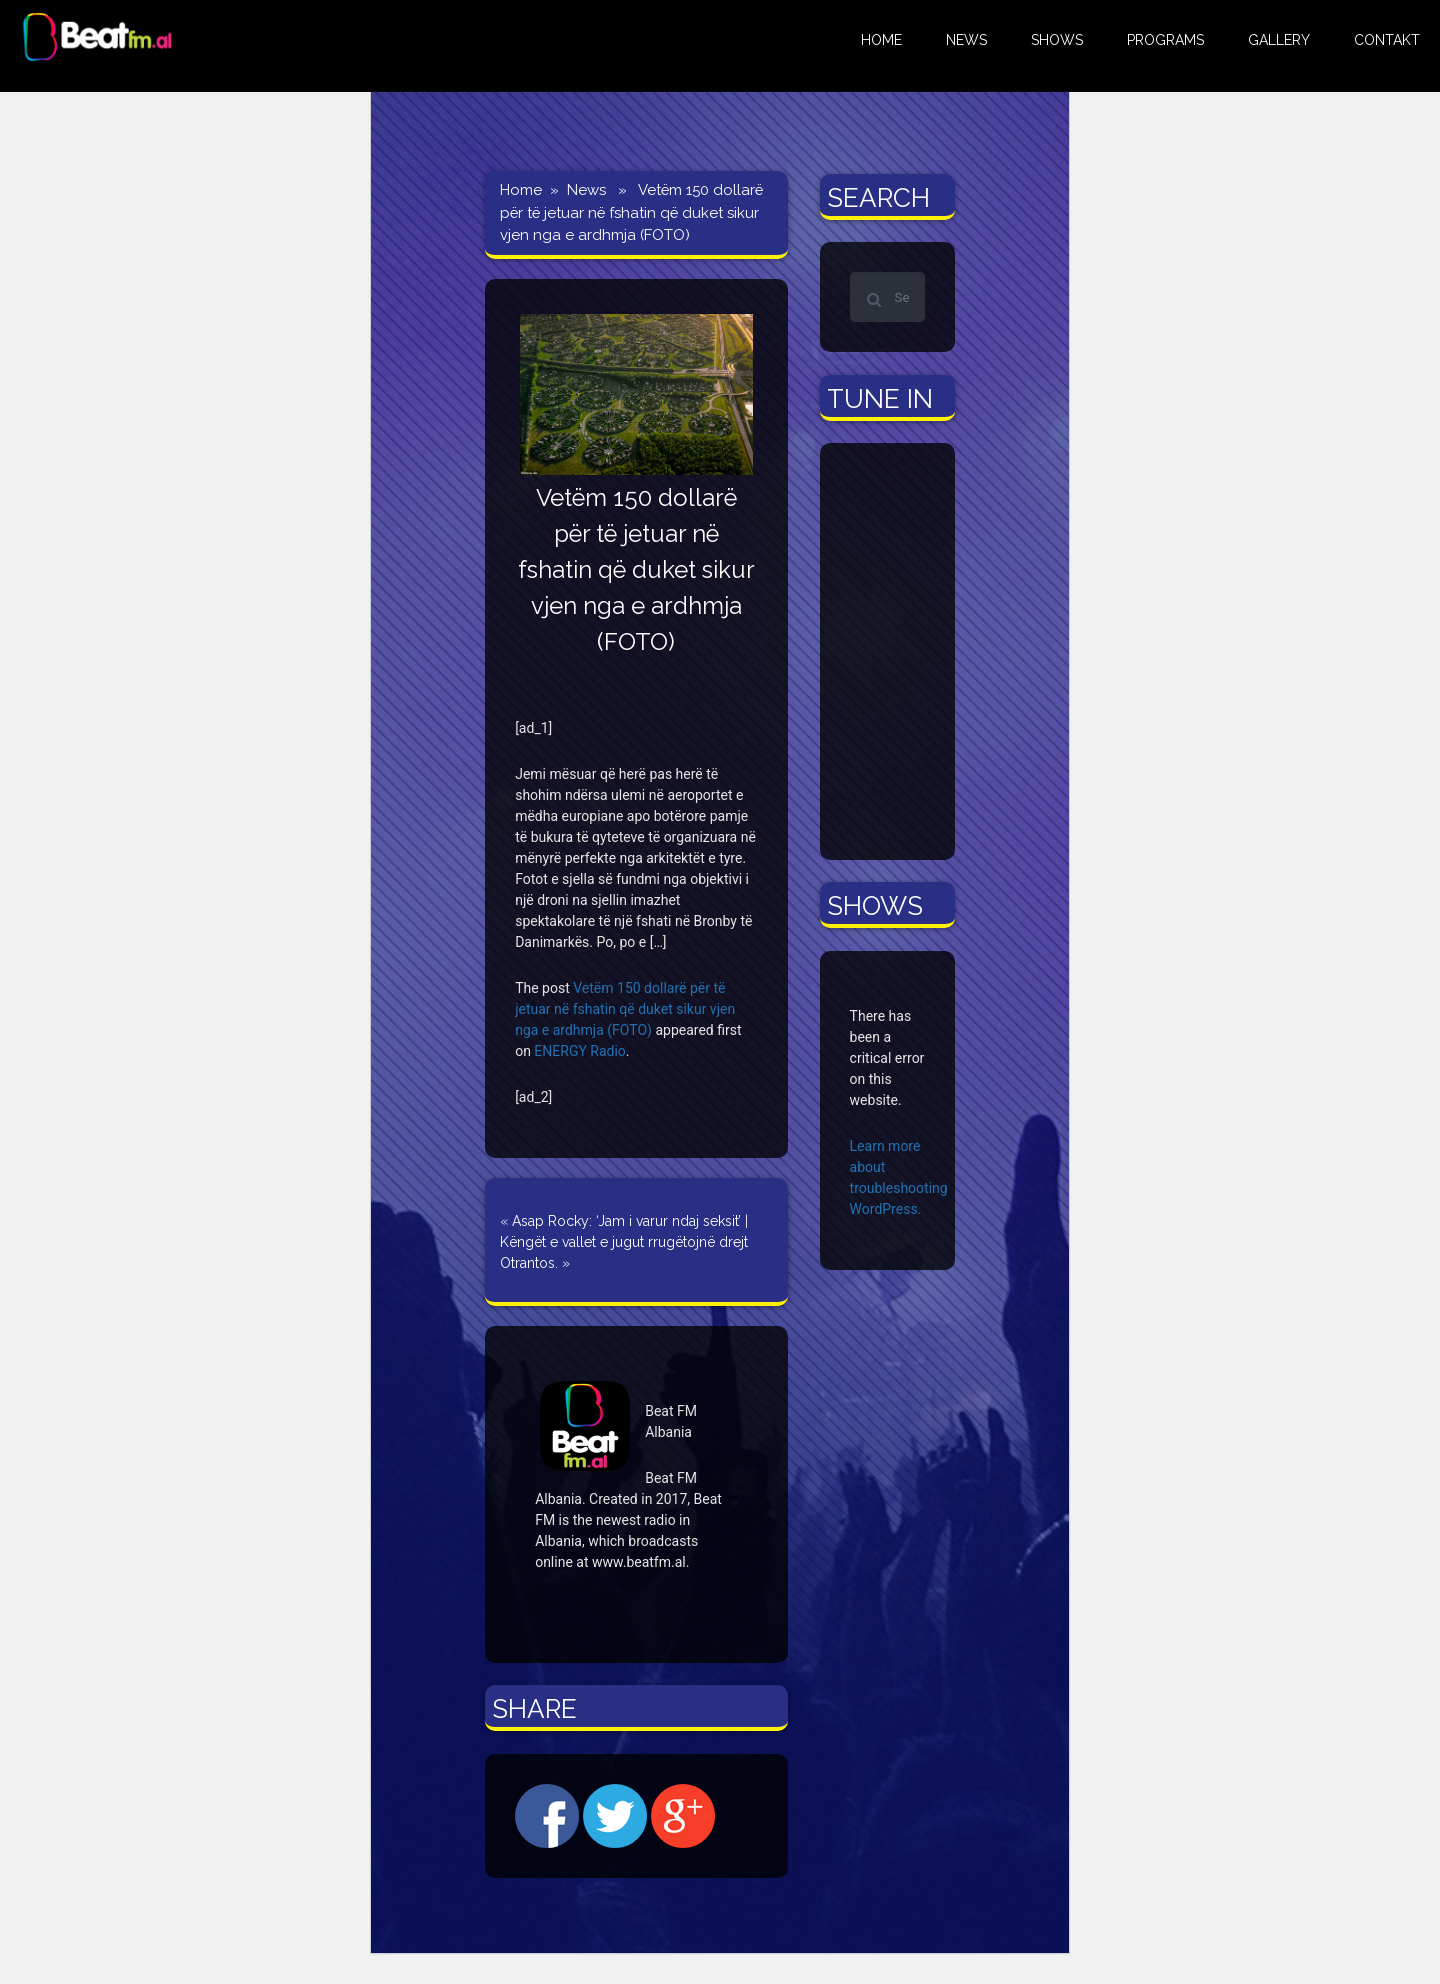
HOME (881, 40)
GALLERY (1279, 40)
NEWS (966, 40)
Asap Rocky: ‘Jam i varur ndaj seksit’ (626, 1221)
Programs (1165, 40)
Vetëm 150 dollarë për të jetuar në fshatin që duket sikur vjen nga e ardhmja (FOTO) (625, 1009)
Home (521, 190)
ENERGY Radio (579, 1051)
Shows (1057, 40)
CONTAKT (1387, 40)
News (586, 190)
